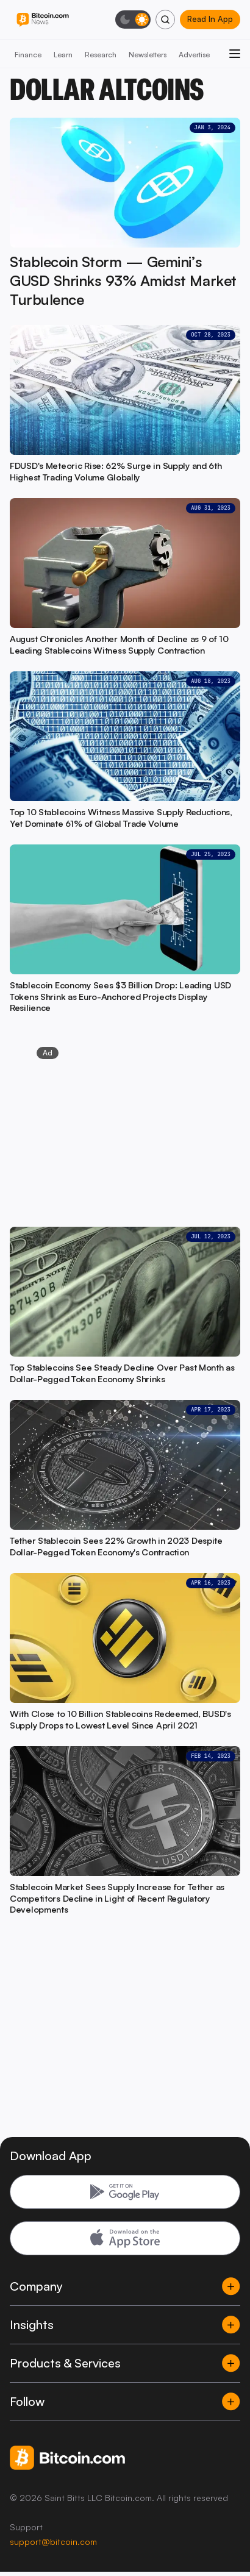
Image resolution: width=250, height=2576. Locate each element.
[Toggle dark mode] (133, 19)
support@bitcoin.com (53, 2541)
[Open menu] (234, 53)
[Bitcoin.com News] (43, 20)
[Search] (165, 19)
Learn (63, 54)
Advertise (194, 54)
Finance (28, 54)
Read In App (210, 19)
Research (100, 54)
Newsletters (147, 54)
